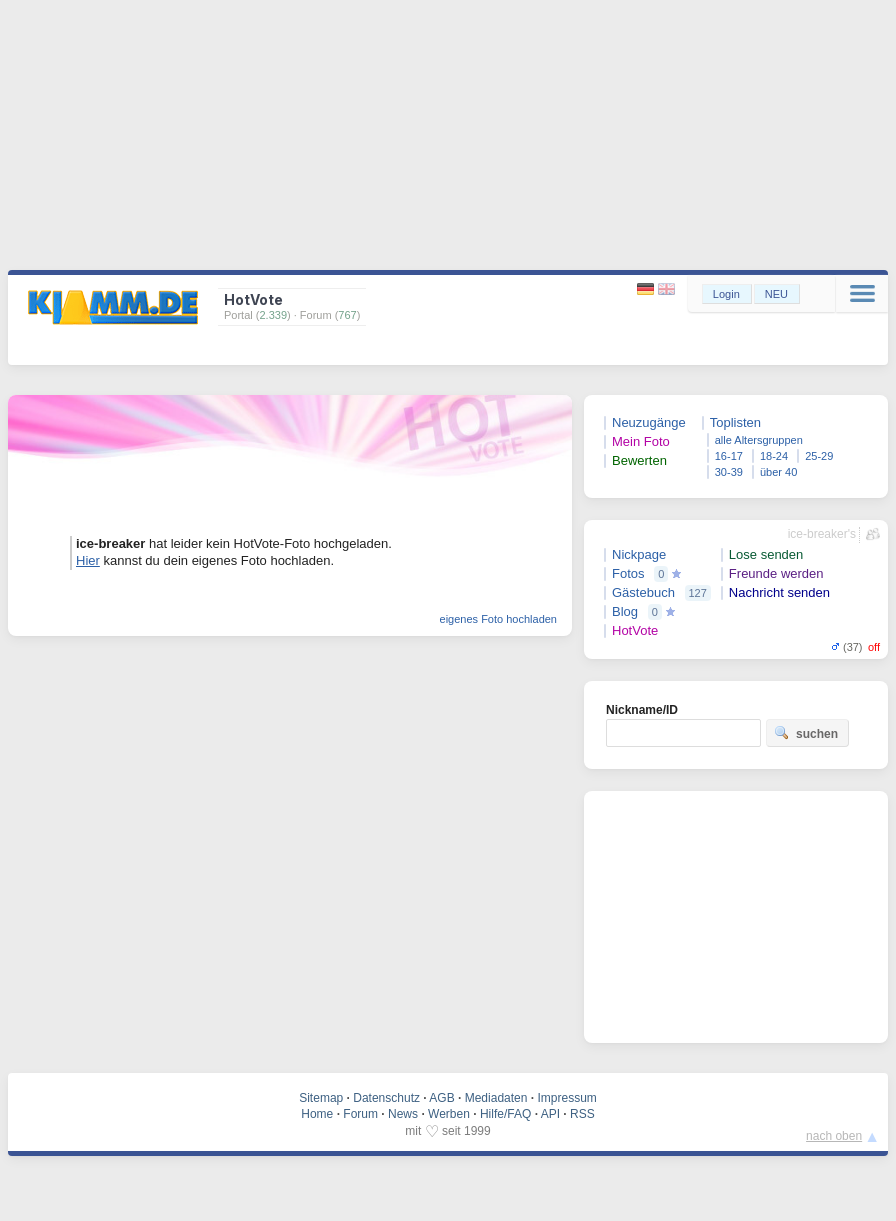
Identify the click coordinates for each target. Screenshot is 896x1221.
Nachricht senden (779, 592)
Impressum (566, 1098)
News (403, 1114)
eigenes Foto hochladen (498, 619)
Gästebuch (643, 592)
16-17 (729, 456)
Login (726, 294)
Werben (449, 1114)
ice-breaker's (822, 534)
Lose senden (766, 554)
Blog (625, 611)
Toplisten (735, 422)
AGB (441, 1098)
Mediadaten (496, 1098)
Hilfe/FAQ (505, 1114)
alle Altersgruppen (759, 440)
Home (317, 1114)
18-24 (774, 456)
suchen (806, 733)
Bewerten (639, 460)
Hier (88, 560)
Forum (360, 1114)
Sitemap (321, 1098)
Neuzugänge (649, 422)
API (550, 1114)
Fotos (628, 573)
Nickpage (639, 554)
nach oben (834, 1136)
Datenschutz (386, 1098)
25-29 (819, 456)
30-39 (729, 472)
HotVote (635, 630)
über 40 (778, 472)
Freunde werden (776, 573)
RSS (582, 1114)
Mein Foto (641, 441)
